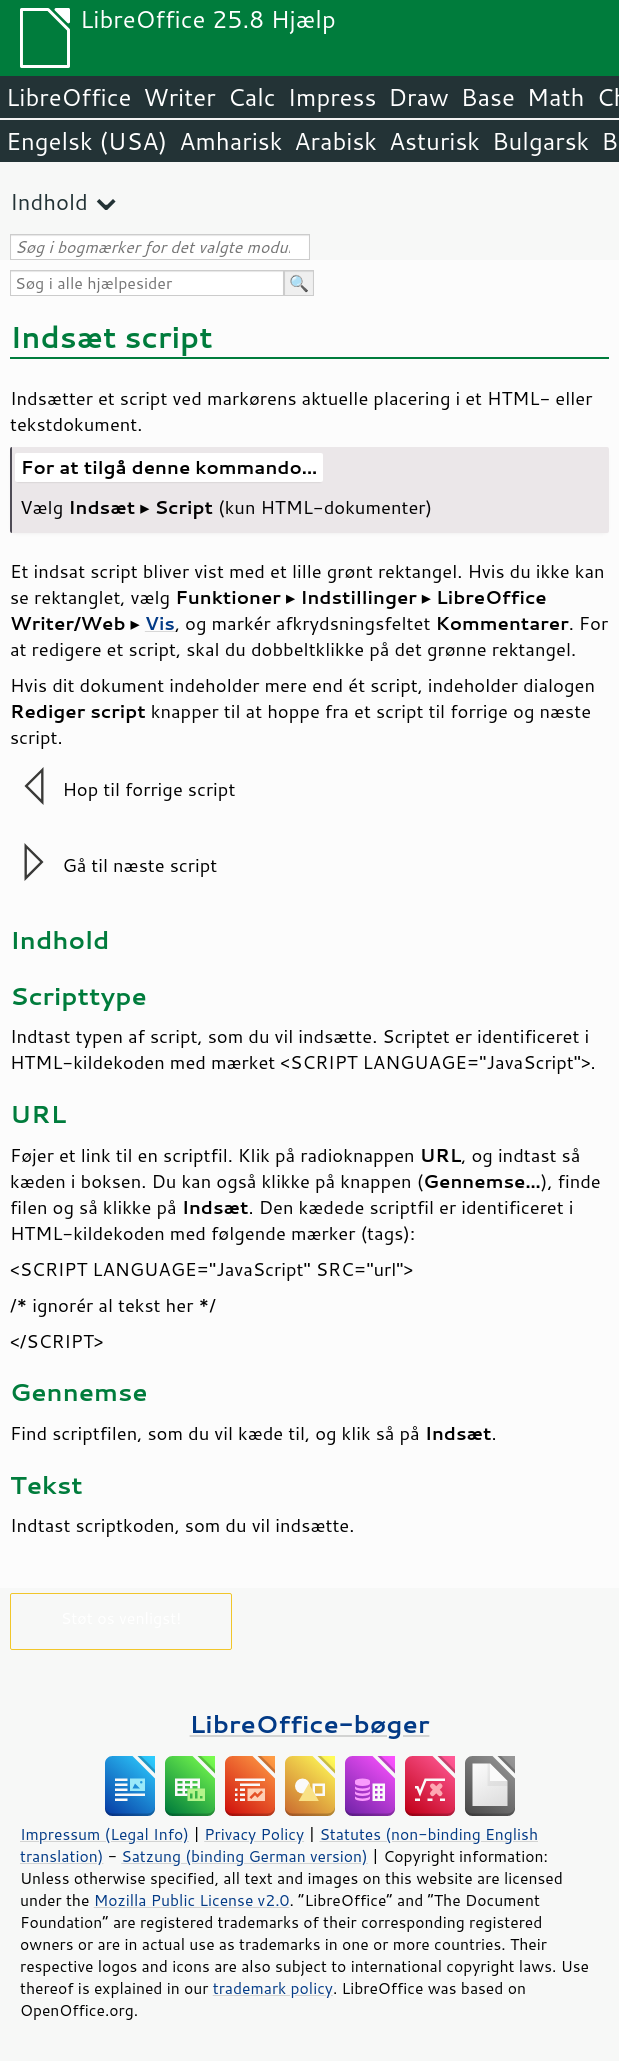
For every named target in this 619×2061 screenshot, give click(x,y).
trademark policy (273, 1988)
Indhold (49, 201)
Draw (418, 97)
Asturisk (434, 141)
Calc (252, 97)
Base (488, 97)
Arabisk (335, 141)
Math (556, 97)
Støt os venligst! (121, 1617)
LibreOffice (68, 97)
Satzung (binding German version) (244, 1856)
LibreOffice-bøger (310, 1723)
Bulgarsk (540, 141)
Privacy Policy (254, 1834)
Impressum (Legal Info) (104, 1834)
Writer (179, 97)
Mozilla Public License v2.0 (192, 1900)
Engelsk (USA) (86, 141)
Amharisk (230, 141)
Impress (332, 97)
